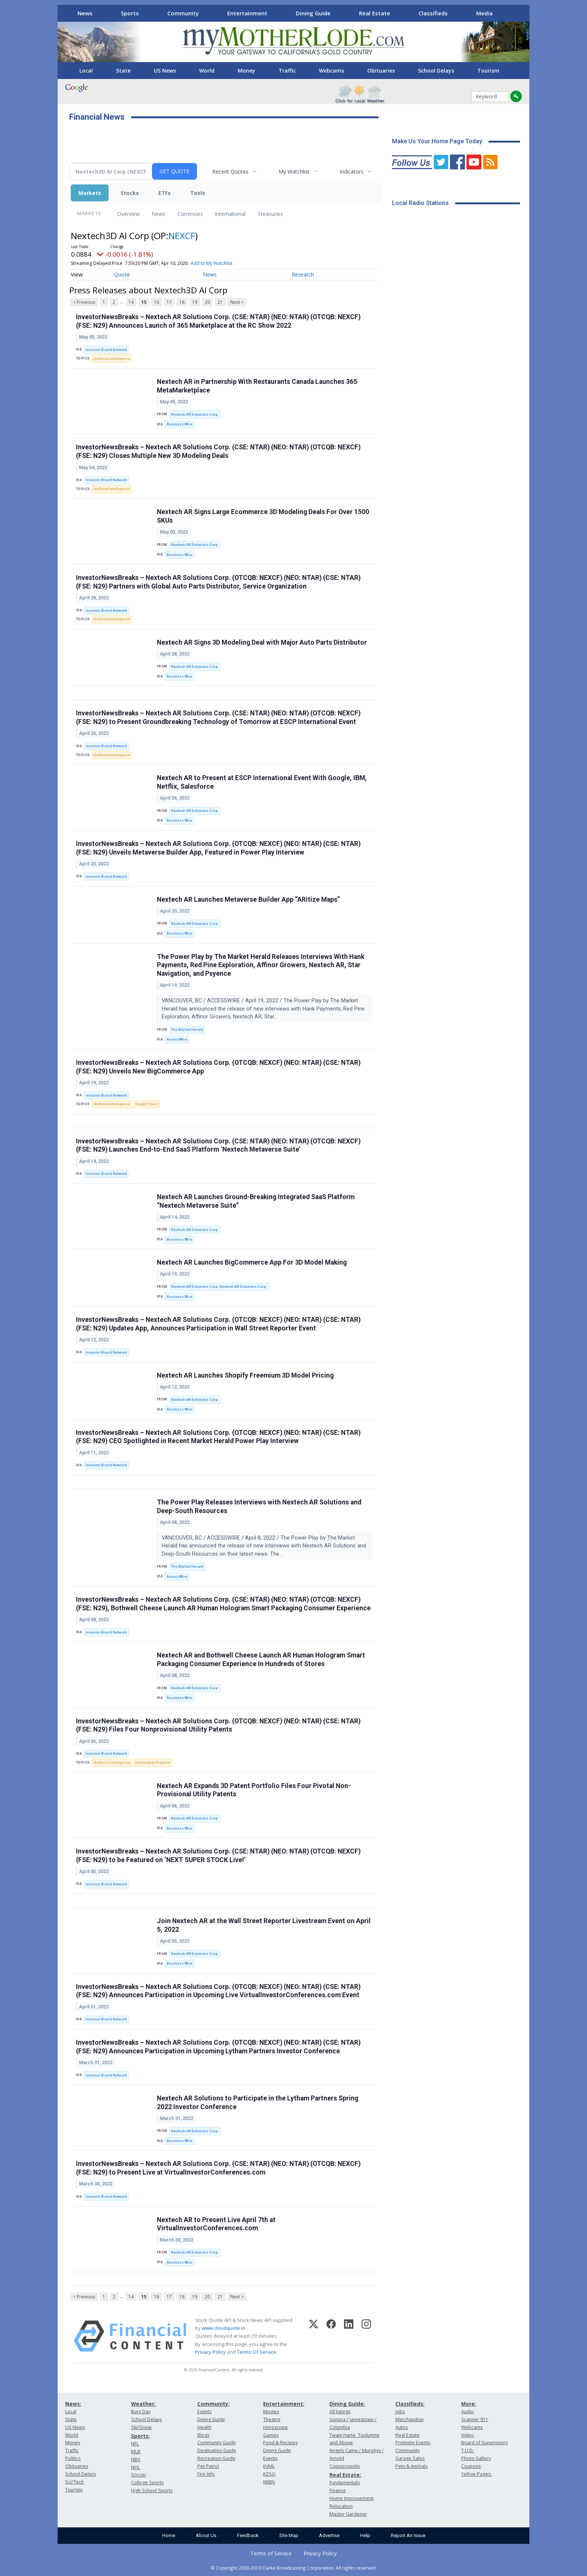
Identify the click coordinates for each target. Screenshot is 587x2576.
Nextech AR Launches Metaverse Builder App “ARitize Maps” (248, 899)
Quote (122, 274)
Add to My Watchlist (211, 263)
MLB (135, 2451)
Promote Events (412, 2442)
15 (143, 302)
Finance (337, 2490)
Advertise (329, 2535)
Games (271, 2435)
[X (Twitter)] (313, 2336)
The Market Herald (187, 1029)
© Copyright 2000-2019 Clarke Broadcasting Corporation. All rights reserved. (294, 2568)
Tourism (488, 70)
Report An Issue (408, 2535)
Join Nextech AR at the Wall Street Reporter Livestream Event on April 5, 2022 (264, 1925)
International (230, 213)
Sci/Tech (74, 2482)
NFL (135, 2444)
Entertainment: (283, 2403)
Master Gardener (348, 2514)
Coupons (471, 2466)
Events (204, 2411)
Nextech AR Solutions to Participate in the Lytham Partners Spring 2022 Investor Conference (257, 2102)
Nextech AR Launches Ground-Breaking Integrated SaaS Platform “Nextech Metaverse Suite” (256, 1201)
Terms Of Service (256, 2352)
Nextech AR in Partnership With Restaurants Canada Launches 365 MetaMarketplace (257, 386)
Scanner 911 (474, 2419)
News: (73, 2403)
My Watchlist (294, 171)
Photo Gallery (476, 2458)
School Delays (436, 70)
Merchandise (409, 2419)
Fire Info (206, 2474)
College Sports (147, 2482)
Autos (401, 2427)
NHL (135, 2467)
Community (183, 13)
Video (467, 2435)
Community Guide (216, 2442)
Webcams (331, 70)
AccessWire (177, 1039)
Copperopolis (344, 2466)
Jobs (400, 2411)
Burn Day (140, 2411)
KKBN (269, 2482)
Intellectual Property (152, 1762)
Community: (213, 2403)
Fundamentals (344, 2482)
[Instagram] (366, 2336)
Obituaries (381, 70)
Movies (271, 2411)
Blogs (203, 2435)
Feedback (248, 2535)
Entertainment (247, 13)
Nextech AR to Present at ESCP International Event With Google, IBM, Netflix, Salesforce (262, 782)
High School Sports (152, 2490)
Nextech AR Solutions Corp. (195, 414)
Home (168, 2535)
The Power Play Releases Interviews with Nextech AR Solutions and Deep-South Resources (259, 1506)
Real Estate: (345, 2474)
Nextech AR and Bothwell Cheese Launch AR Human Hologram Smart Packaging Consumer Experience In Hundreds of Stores (261, 1659)
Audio (467, 2411)
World (207, 70)
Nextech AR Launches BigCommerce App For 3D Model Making (252, 1262)
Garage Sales (410, 2458)
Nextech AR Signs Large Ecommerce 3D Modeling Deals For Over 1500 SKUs (263, 516)
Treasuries (270, 213)
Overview (128, 213)
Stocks (130, 192)
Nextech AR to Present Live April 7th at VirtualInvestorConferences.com (216, 2224)
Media (484, 13)
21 (220, 302)
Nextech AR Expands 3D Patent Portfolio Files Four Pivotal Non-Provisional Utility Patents (254, 1790)
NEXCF (181, 235)
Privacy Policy (210, 2352)
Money (246, 70)
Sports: (140, 2435)
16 (156, 302)
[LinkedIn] (348, 2336)
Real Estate (374, 13)
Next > (237, 302)
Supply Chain (146, 1104)
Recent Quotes (230, 171)
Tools (197, 192)
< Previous (84, 302)
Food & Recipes (280, 2442)
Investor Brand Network (106, 350)
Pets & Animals (411, 2466)
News (84, 13)
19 (194, 302)
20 (207, 302)
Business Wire (179, 424)
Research (303, 274)
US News (165, 70)
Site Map (288, 2535)
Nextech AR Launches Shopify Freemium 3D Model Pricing (245, 1375)
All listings (339, 2411)
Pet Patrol (208, 2466)
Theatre (271, 2419)
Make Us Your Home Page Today (437, 141)
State (123, 70)
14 (131, 302)
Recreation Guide (216, 2458)
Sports (130, 13)
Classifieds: (410, 2403)
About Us (206, 2535)
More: (468, 2403)
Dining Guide (313, 13)
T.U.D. (467, 2450)
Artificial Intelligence (112, 359)
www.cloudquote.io (223, 2328)
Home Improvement (351, 2498)
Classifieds (433, 13)
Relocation (341, 2506)
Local (86, 70)
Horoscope (275, 2427)
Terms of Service (271, 2553)
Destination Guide (216, 2450)
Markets (89, 192)
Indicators (352, 171)
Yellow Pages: (476, 2474)
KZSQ (269, 2474)
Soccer (138, 2475)
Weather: (143, 2403)
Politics (72, 2458)
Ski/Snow (141, 2427)
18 (182, 302)
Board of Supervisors (484, 2442)
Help (365, 2535)
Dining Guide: (347, 2403)
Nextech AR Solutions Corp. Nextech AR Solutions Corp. (219, 1286)
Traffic (287, 70)
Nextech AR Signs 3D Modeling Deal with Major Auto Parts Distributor (262, 642)
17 (169, 302)
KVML (269, 2466)
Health (204, 2427)
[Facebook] (331, 2336)
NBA (135, 2459)
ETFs (164, 192)
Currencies (190, 213)
